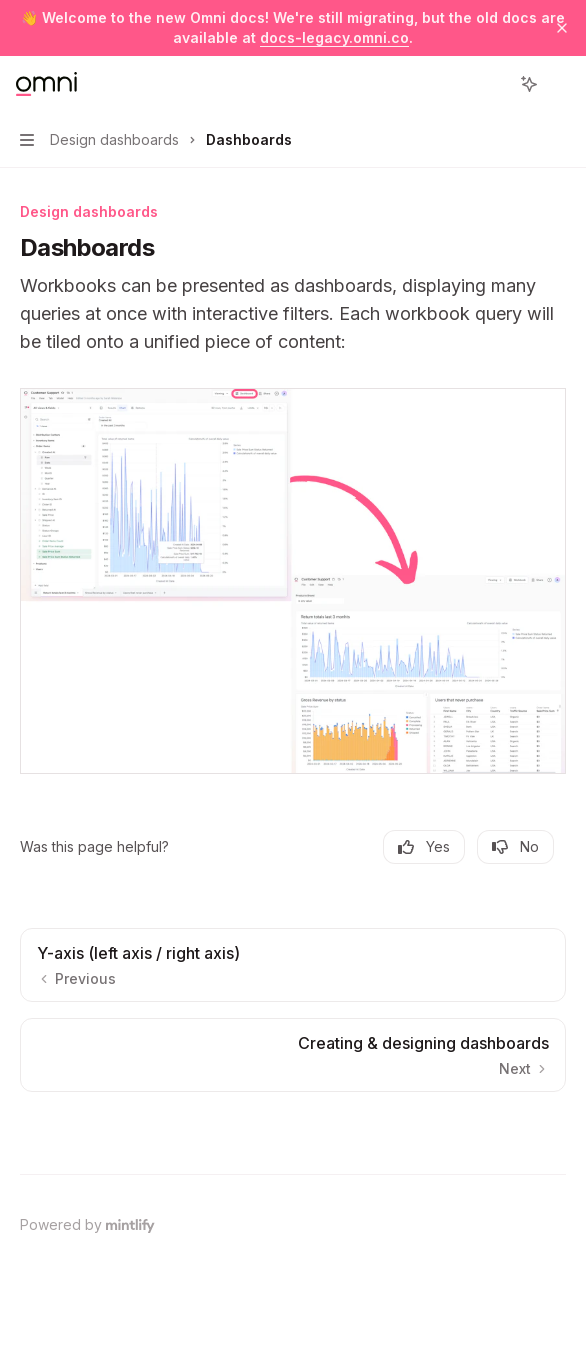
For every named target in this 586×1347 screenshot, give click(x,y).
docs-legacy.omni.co (334, 37)
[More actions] (560, 84)
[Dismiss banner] (562, 28)
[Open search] (492, 84)
